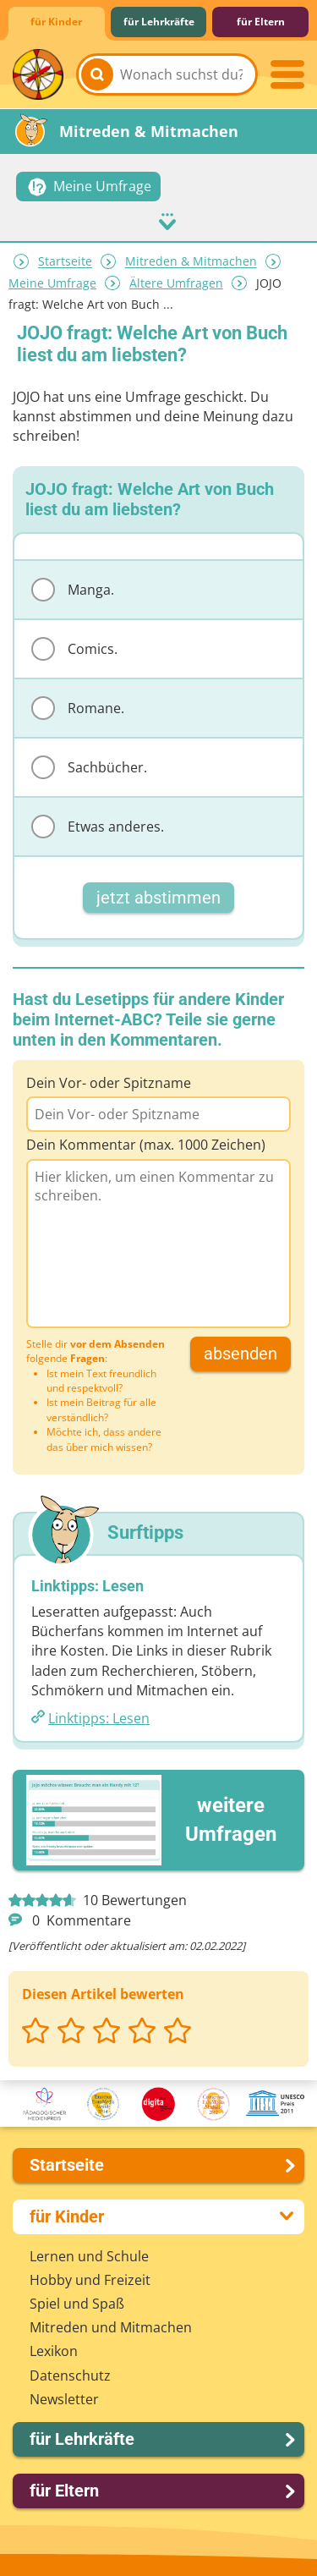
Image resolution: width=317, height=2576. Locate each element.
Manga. (72, 589)
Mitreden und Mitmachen (111, 2327)
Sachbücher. (89, 767)
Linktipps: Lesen (99, 1718)
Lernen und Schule (89, 2256)
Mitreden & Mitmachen (191, 262)
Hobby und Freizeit (90, 2280)
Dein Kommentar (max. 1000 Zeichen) (145, 1144)
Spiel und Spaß (77, 2303)
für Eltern (261, 21)
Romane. (77, 708)
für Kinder (56, 21)
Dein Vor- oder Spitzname (108, 1083)
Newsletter (64, 2399)
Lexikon (54, 2351)
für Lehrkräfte (158, 21)
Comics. (74, 649)
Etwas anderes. (97, 826)
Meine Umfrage (52, 283)
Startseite (65, 262)
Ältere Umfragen (176, 283)
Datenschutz (70, 2375)
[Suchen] (97, 74)
